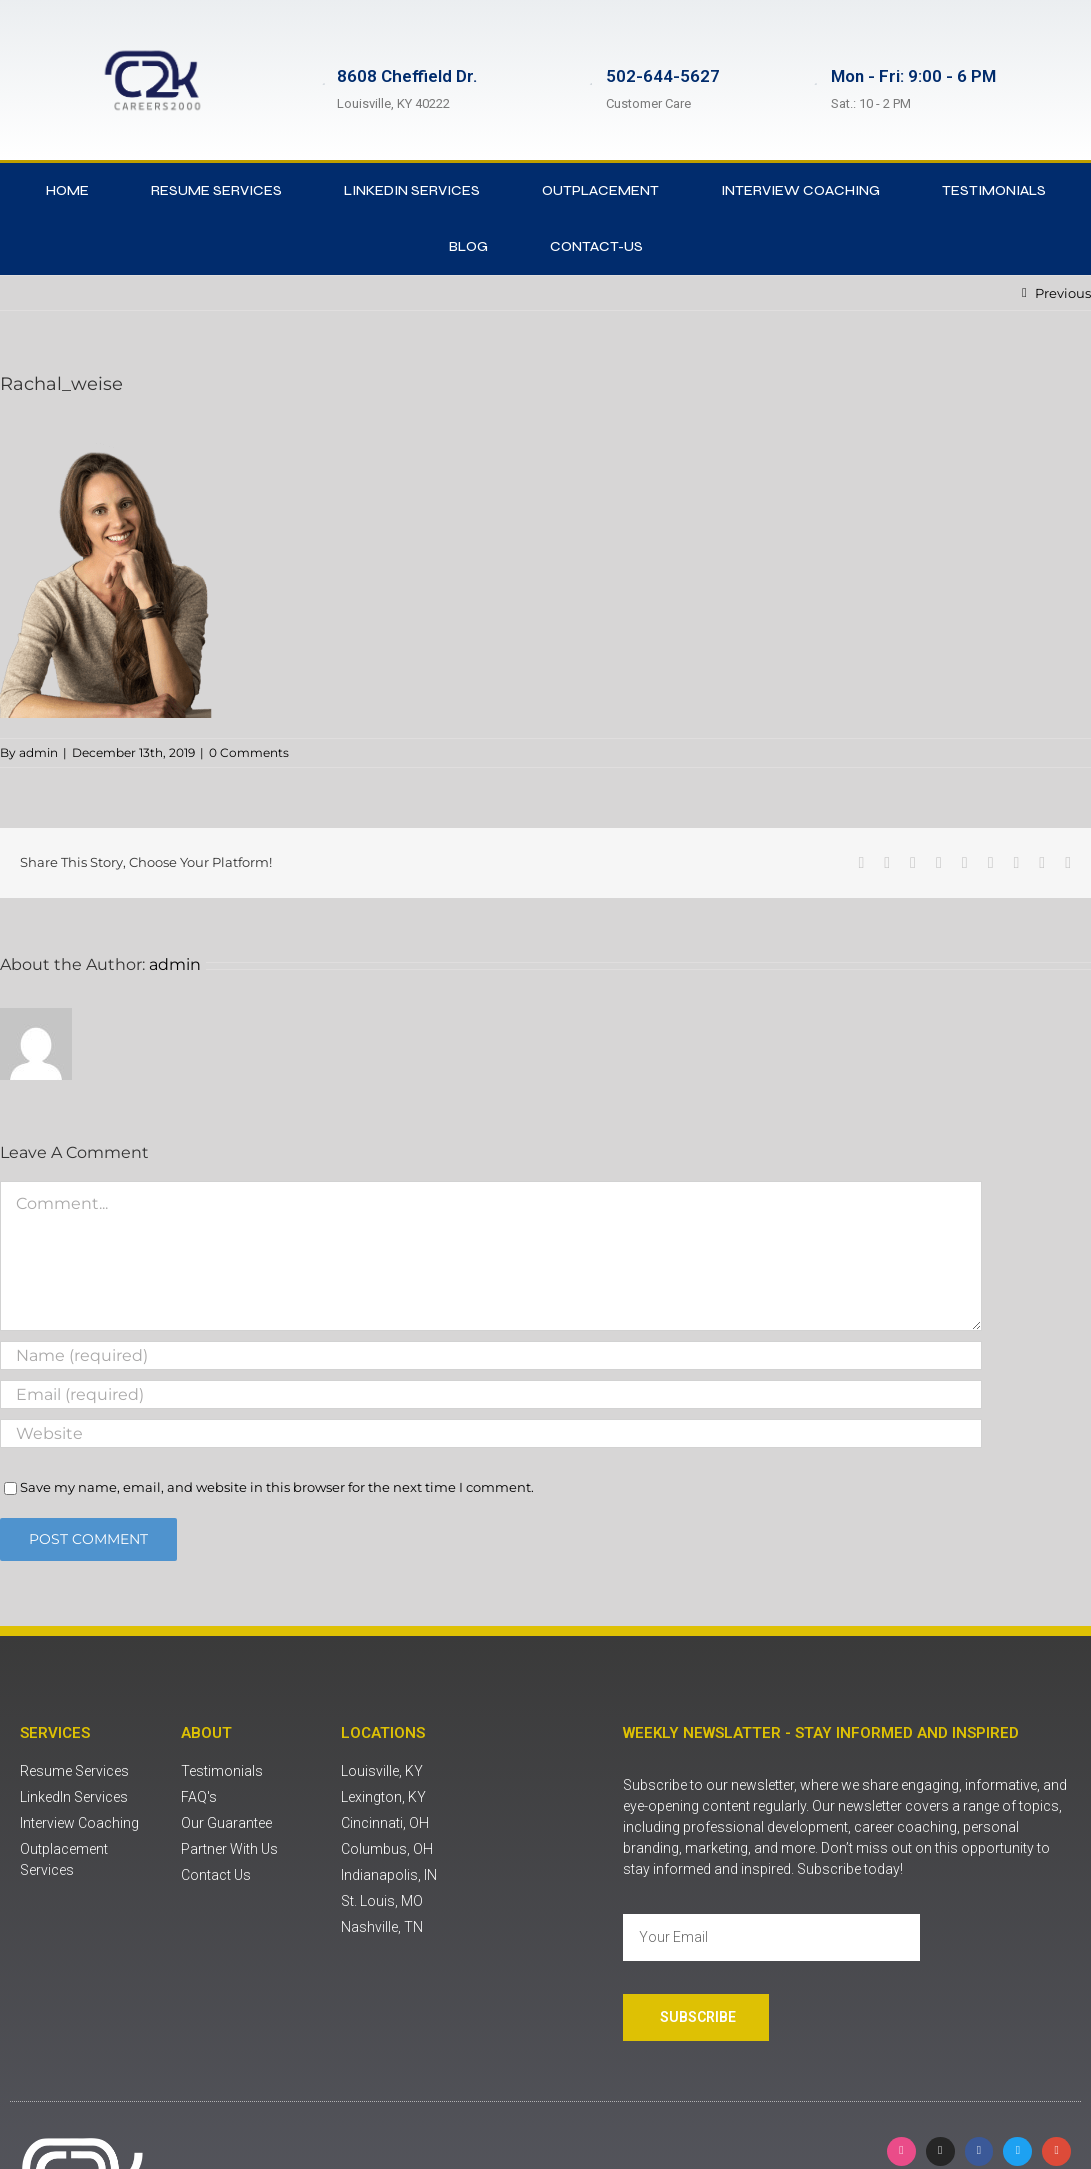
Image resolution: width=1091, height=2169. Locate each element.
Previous (1063, 293)
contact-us (596, 246)
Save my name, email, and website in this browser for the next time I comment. (277, 1487)
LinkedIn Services (412, 190)
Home (67, 190)
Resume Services (216, 190)
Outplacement (600, 190)
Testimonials (994, 190)
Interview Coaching (800, 190)
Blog (468, 246)
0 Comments (249, 752)
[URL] (491, 1433)
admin (38, 752)
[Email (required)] (491, 1394)
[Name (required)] (491, 1355)
